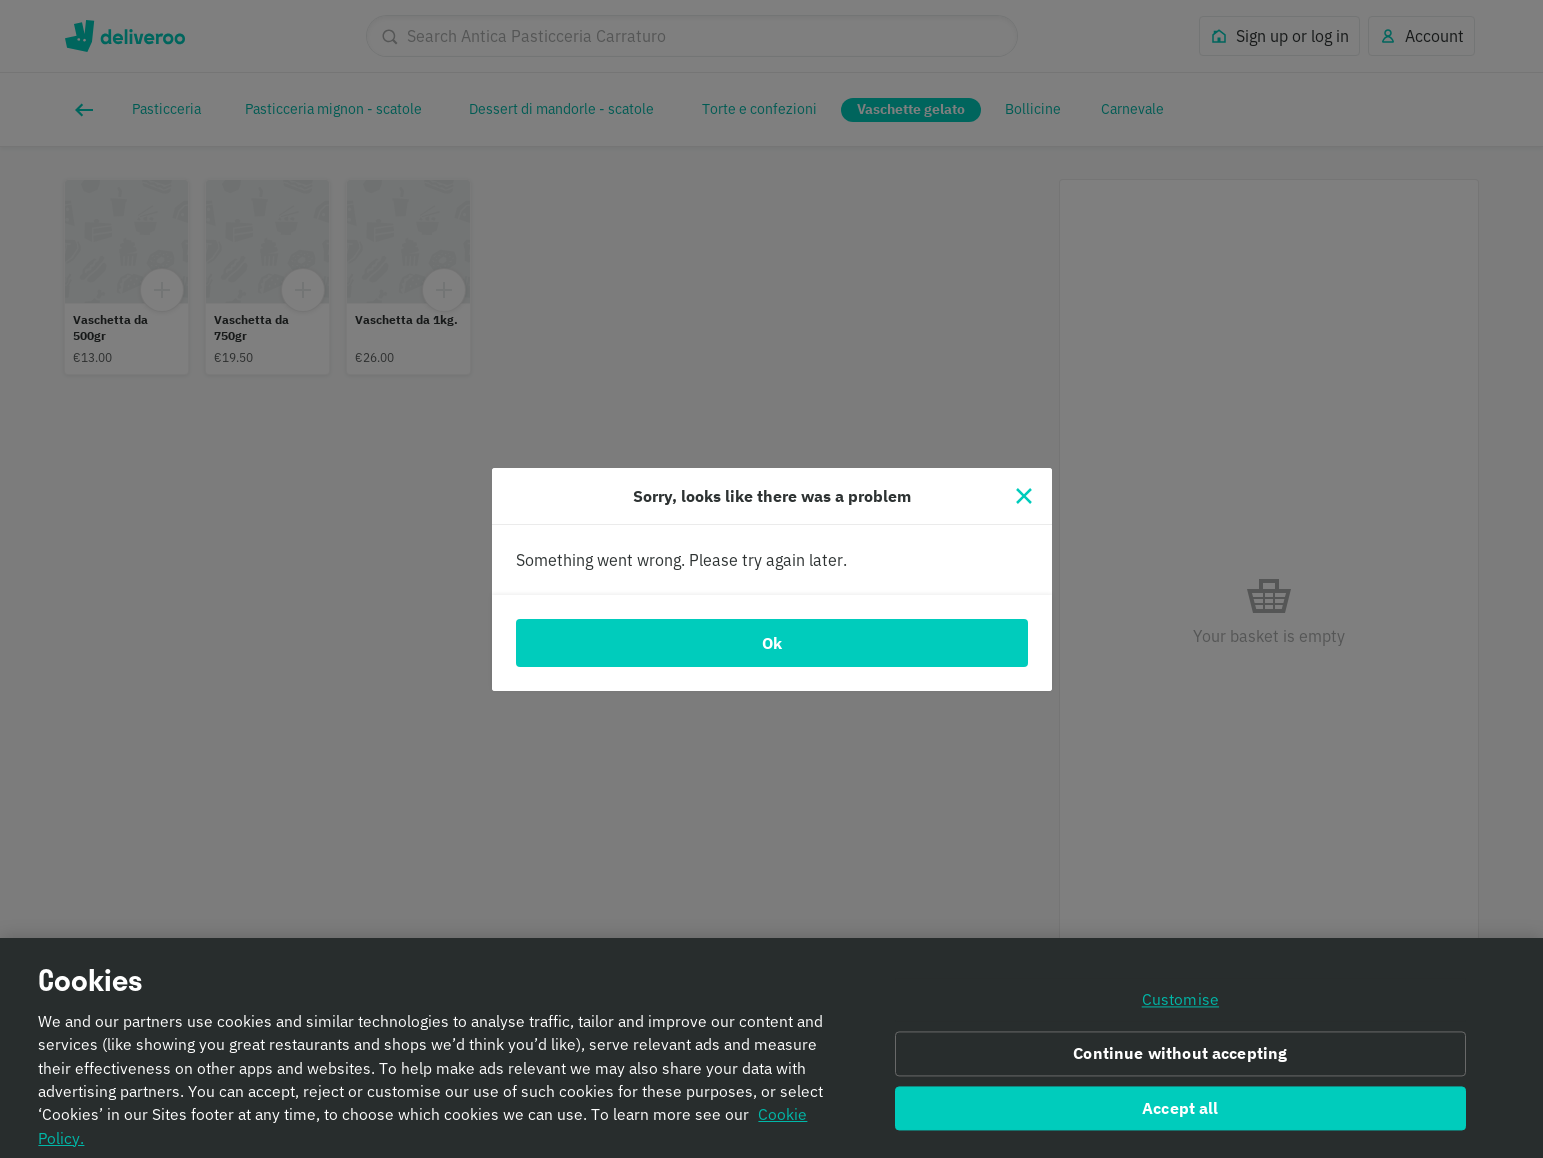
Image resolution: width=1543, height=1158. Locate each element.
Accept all (1180, 1119)
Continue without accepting (1180, 1065)
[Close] (1024, 496)
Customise (1180, 1011)
